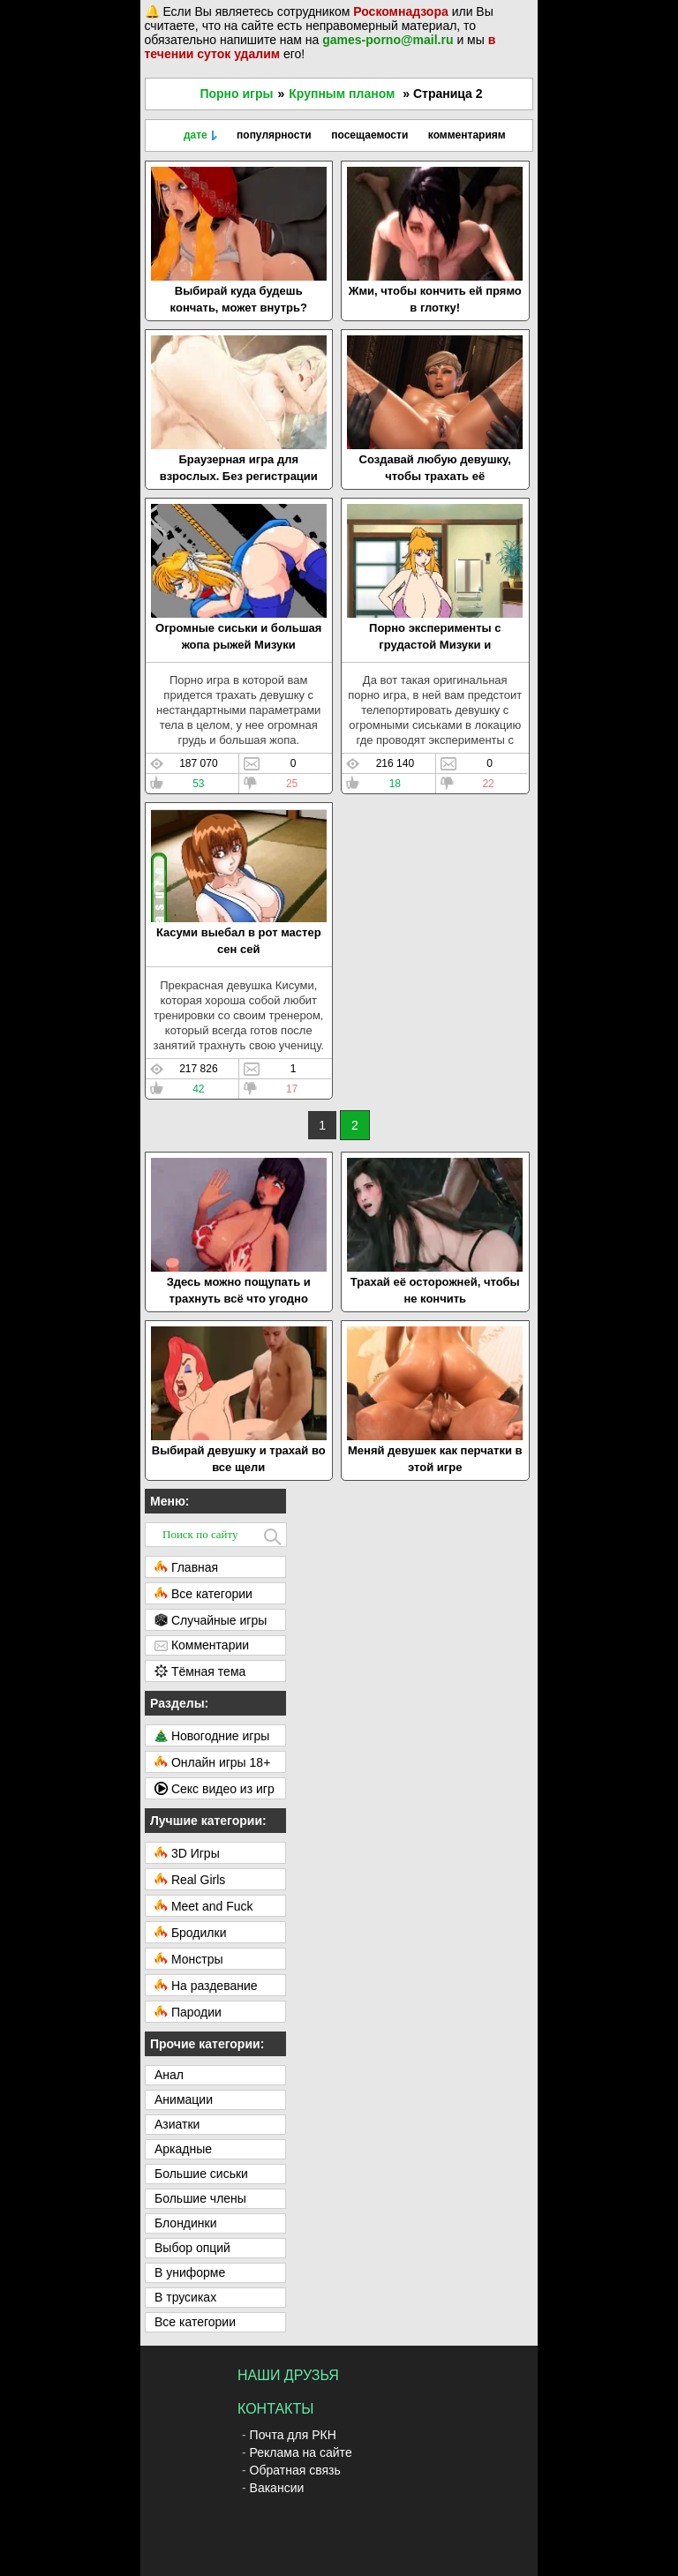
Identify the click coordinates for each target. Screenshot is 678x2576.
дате (195, 135)
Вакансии (277, 2488)
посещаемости (369, 135)
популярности (274, 135)
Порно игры (236, 93)
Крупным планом (342, 93)
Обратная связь (295, 2470)
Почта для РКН (293, 2435)
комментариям (467, 135)
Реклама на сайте (301, 2452)
